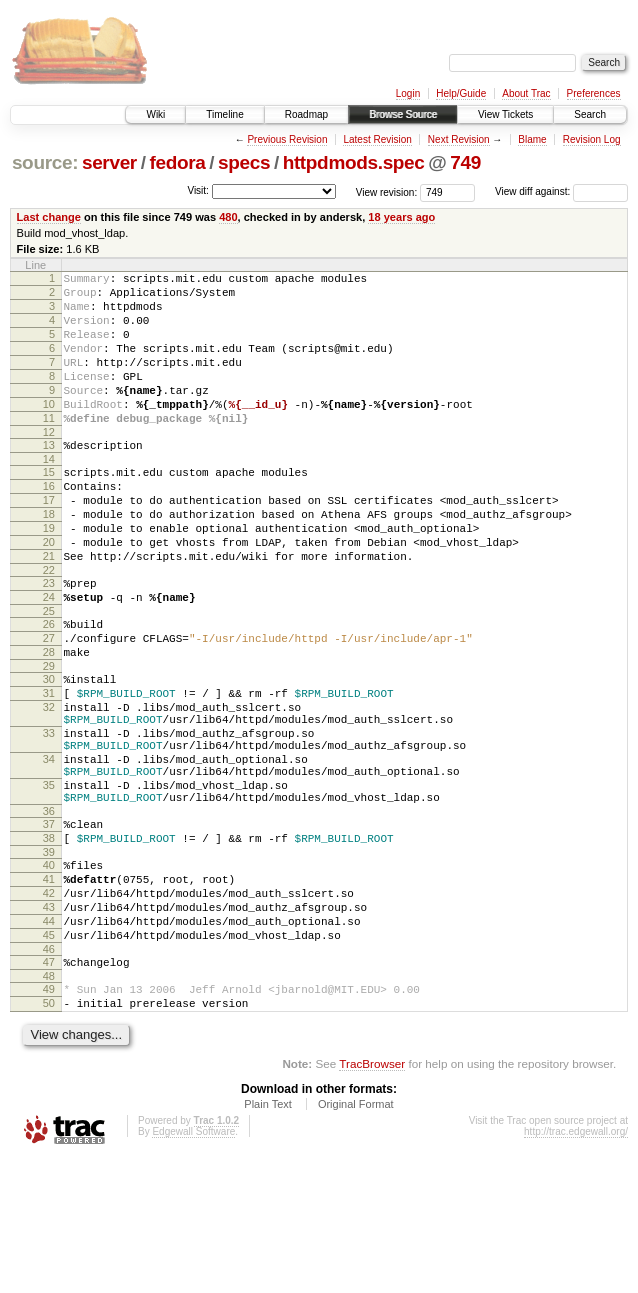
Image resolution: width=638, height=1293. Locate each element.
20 (49, 593)
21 (49, 610)
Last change (49, 217)
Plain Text (268, 1239)
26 (49, 687)
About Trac (526, 93)
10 (49, 431)
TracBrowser (372, 1198)
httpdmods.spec (354, 162)
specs (244, 162)
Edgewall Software (193, 1266)
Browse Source (403, 114)
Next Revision (459, 139)
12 (49, 465)
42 (49, 1007)
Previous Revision (287, 139)
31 (49, 768)
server (109, 162)
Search (590, 114)
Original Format (356, 1239)
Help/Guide (461, 93)
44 (49, 1041)
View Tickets (505, 114)
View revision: (387, 191)
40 (49, 973)
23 (49, 640)
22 (49, 627)
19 (49, 576)
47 (49, 1088)
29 (49, 738)
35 (49, 881)
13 (49, 478)
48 (49, 1105)
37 (49, 926)
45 (49, 1058)
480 (228, 217)
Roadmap (306, 114)
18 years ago (401, 217)
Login (408, 93)
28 (49, 721)
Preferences (594, 93)
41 (49, 990)
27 (49, 704)
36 (49, 913)
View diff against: (561, 191)
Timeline (224, 114)
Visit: (198, 190)
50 (49, 1135)
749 (465, 162)
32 (49, 785)
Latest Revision (377, 139)
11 (49, 448)
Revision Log (592, 139)
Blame (532, 139)
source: (45, 162)
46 (49, 1075)
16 (49, 525)
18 (49, 559)
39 (49, 960)
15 (49, 508)
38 (49, 943)
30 (49, 751)
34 (49, 849)
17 (49, 542)
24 (49, 657)
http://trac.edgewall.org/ (576, 1266)
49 (49, 1118)
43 (49, 1024)
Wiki (155, 114)
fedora (177, 162)
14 (49, 495)
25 (49, 674)
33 (49, 817)
